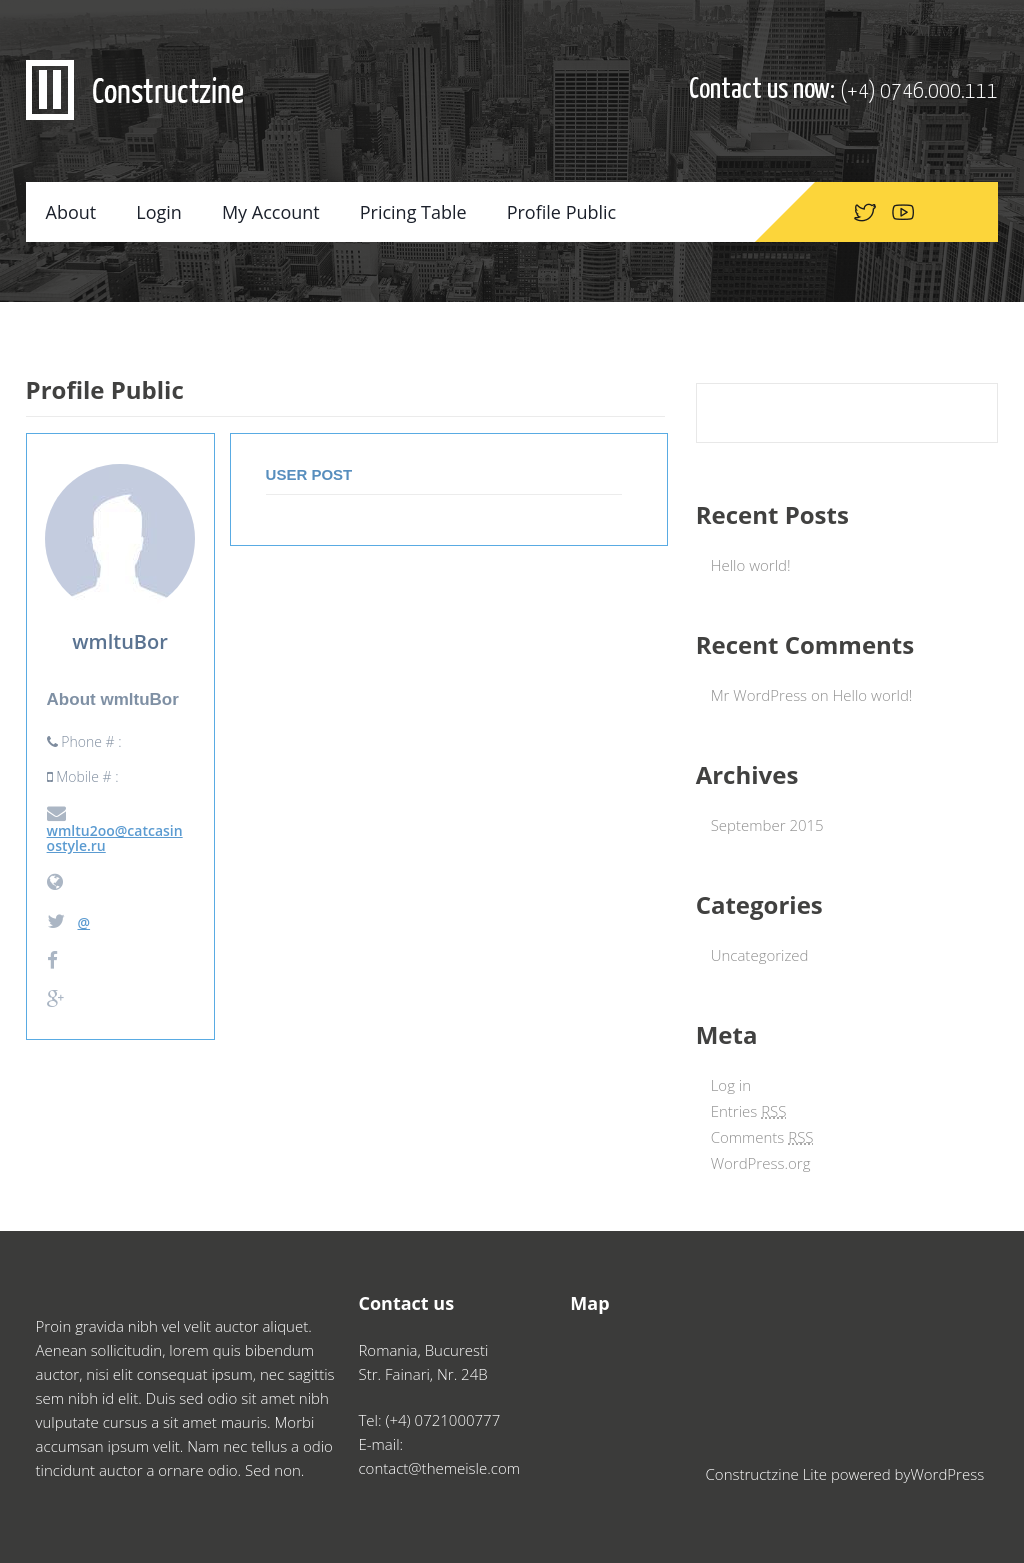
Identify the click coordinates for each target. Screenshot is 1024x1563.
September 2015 (767, 825)
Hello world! (751, 565)
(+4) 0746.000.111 (919, 91)
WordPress (947, 1474)
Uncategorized (760, 955)
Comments (762, 1137)
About (71, 212)
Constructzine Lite (768, 1474)
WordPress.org (761, 1163)
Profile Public (562, 212)
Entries (749, 1111)
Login (159, 212)
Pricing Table (413, 212)
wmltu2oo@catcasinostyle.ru (115, 830)
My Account (271, 212)
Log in (731, 1085)
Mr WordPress (759, 695)
